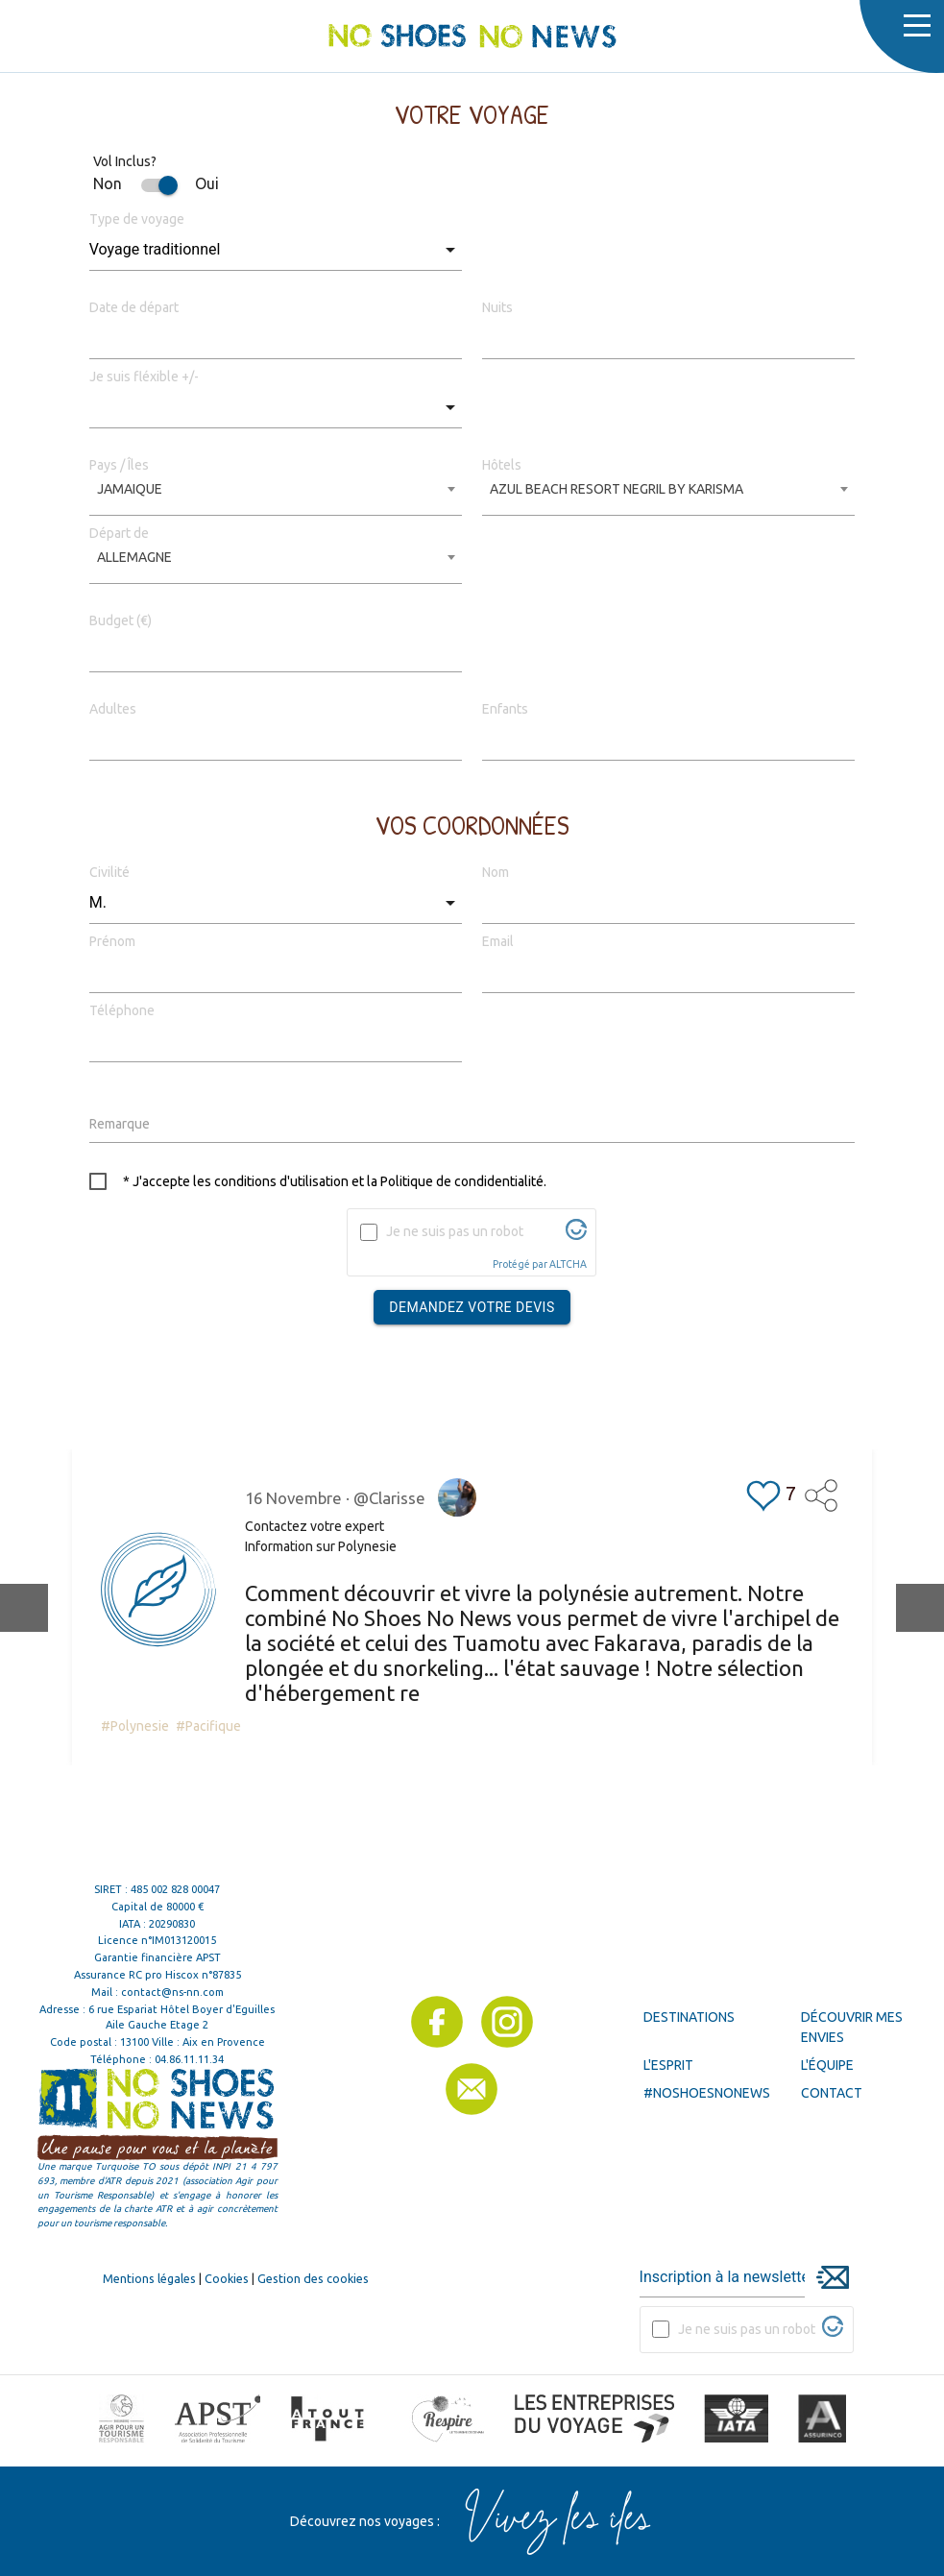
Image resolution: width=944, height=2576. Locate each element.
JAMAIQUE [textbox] (129, 489)
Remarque (119, 1123)
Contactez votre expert (314, 1526)
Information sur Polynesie (321, 1546)
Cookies (227, 2278)
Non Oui (156, 183)
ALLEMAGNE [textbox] (134, 557)
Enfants (505, 709)
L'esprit (668, 2065)
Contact (831, 2093)
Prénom (112, 941)
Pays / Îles (119, 465)
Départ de (119, 533)
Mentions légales (149, 2278)
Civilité (109, 872)
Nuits (497, 307)
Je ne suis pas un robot (454, 1231)
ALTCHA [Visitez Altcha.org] (568, 1264)
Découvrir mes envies (852, 2027)
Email (498, 941)
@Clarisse (389, 1498)
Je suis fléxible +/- (144, 376)
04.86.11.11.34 (189, 2059)
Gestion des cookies (313, 2278)
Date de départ (134, 307)
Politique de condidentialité (462, 1181)
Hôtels (501, 465)
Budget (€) (120, 620)
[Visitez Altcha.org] (576, 1235)
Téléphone (122, 1010)
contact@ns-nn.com (172, 1992)
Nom (495, 872)
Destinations (689, 2017)
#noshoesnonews (706, 2093)
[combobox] (275, 495)
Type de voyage (136, 219)
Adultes (112, 709)
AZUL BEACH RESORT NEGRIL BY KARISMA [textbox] (616, 489)
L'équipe (827, 2065)
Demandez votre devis (471, 1307)
